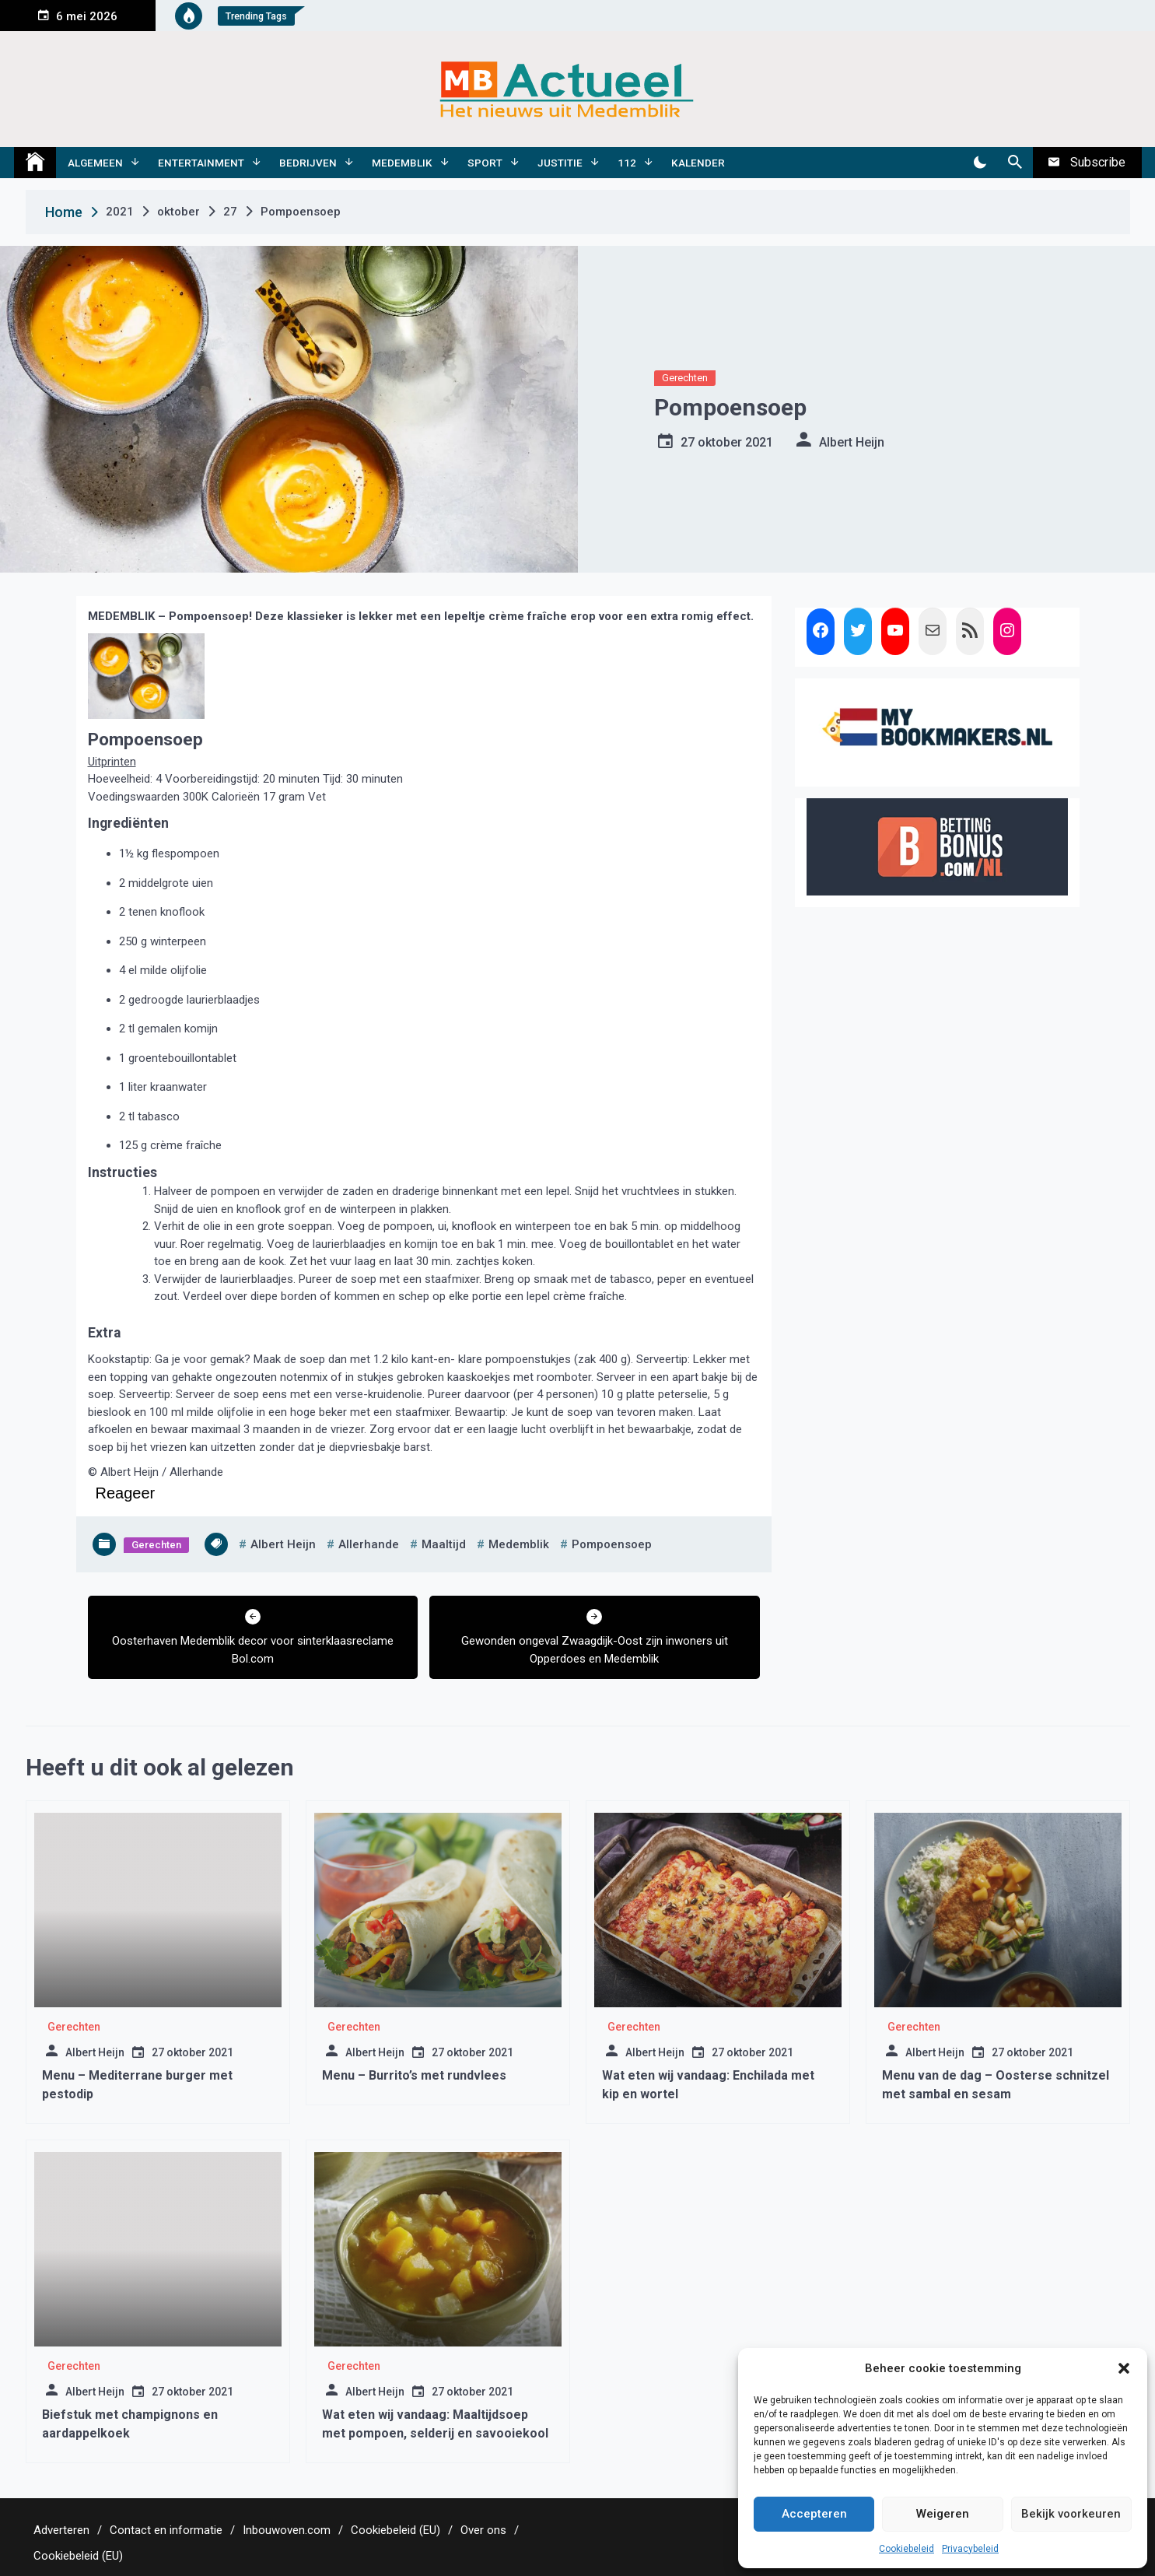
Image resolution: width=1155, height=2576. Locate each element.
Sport (484, 162)
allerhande (368, 1544)
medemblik (518, 1544)
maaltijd (444, 1544)
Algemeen (95, 162)
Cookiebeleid (906, 2548)
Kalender (698, 162)
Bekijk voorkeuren (1071, 2514)
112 (627, 162)
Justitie (560, 162)
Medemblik (402, 162)
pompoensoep (612, 1544)
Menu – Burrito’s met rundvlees (414, 2075)
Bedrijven (308, 162)
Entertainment (201, 162)
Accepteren (814, 2514)
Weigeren (942, 2514)
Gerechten (685, 378)
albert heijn (283, 1544)
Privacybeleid (970, 2548)
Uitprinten (112, 762)
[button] (1124, 2368)
